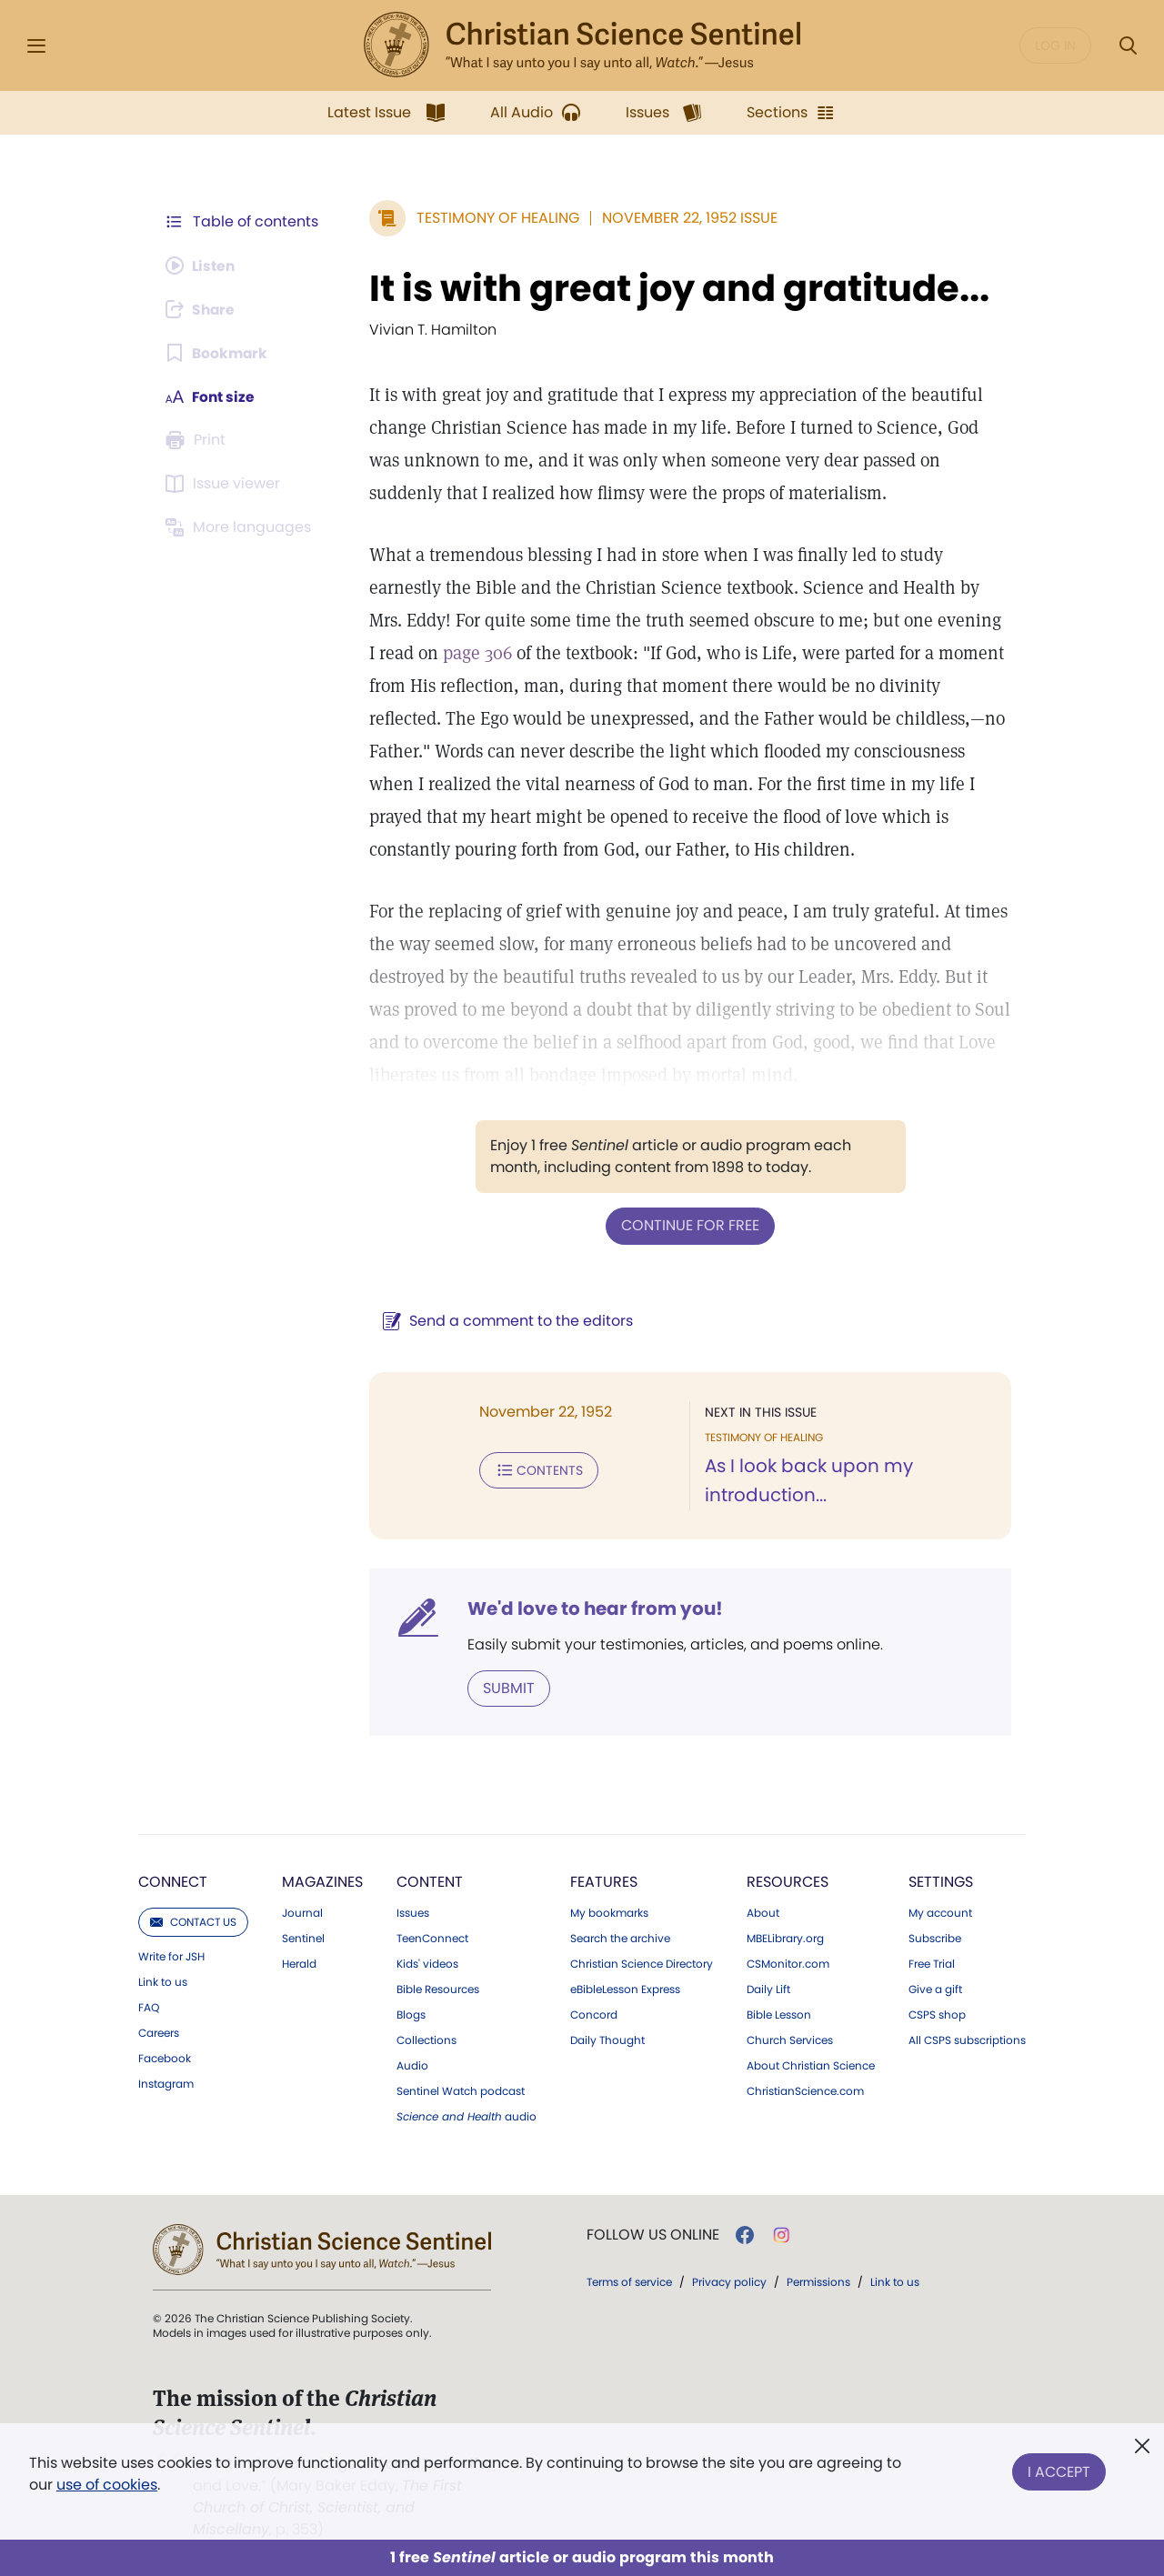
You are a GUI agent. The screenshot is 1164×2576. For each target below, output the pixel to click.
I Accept (1059, 2470)
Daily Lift (768, 1988)
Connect (172, 1880)
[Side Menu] (36, 46)
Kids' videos (427, 1963)
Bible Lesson (779, 2014)
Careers (158, 2032)
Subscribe (934, 1937)
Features (603, 1880)
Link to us (162, 1981)
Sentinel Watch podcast (460, 2090)
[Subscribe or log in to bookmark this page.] (218, 353)
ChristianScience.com (805, 2090)
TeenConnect (432, 1937)
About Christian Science (811, 2065)
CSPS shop (937, 2014)
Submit (505, 1687)
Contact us (193, 1921)
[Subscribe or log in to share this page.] (203, 309)
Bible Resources (437, 1988)
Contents (535, 1469)
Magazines (322, 1880)
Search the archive (620, 1937)
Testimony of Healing (494, 217)
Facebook (164, 2057)
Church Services (790, 2039)
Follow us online (653, 2234)
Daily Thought (607, 2039)
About (763, 1912)
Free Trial (931, 1963)
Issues (412, 1912)
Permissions (818, 2281)
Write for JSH (171, 1955)
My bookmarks (609, 1912)
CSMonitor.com (788, 1963)
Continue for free (688, 1225)
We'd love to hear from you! (591, 1608)
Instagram (166, 2083)
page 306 (463, 653)
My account (940, 1912)
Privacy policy (729, 2281)
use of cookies (106, 2484)
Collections (426, 2039)
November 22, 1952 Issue (686, 217)
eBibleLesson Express (625, 1988)
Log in (1055, 45)
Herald (299, 1963)
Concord (593, 2014)
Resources (787, 1880)
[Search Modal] (1127, 46)
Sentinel (303, 1937)
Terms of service (629, 2281)
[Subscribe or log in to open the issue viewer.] (225, 484)
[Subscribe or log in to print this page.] (198, 440)
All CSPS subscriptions (967, 2039)
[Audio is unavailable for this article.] (202, 265)
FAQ (148, 2006)
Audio (412, 2065)
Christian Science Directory (641, 1963)
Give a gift (935, 1988)
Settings (940, 1880)
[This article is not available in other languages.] (241, 527)
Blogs (411, 2014)
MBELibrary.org (785, 1937)
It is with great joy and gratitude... (676, 288)
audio (466, 2115)
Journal (302, 1912)
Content (429, 1880)
